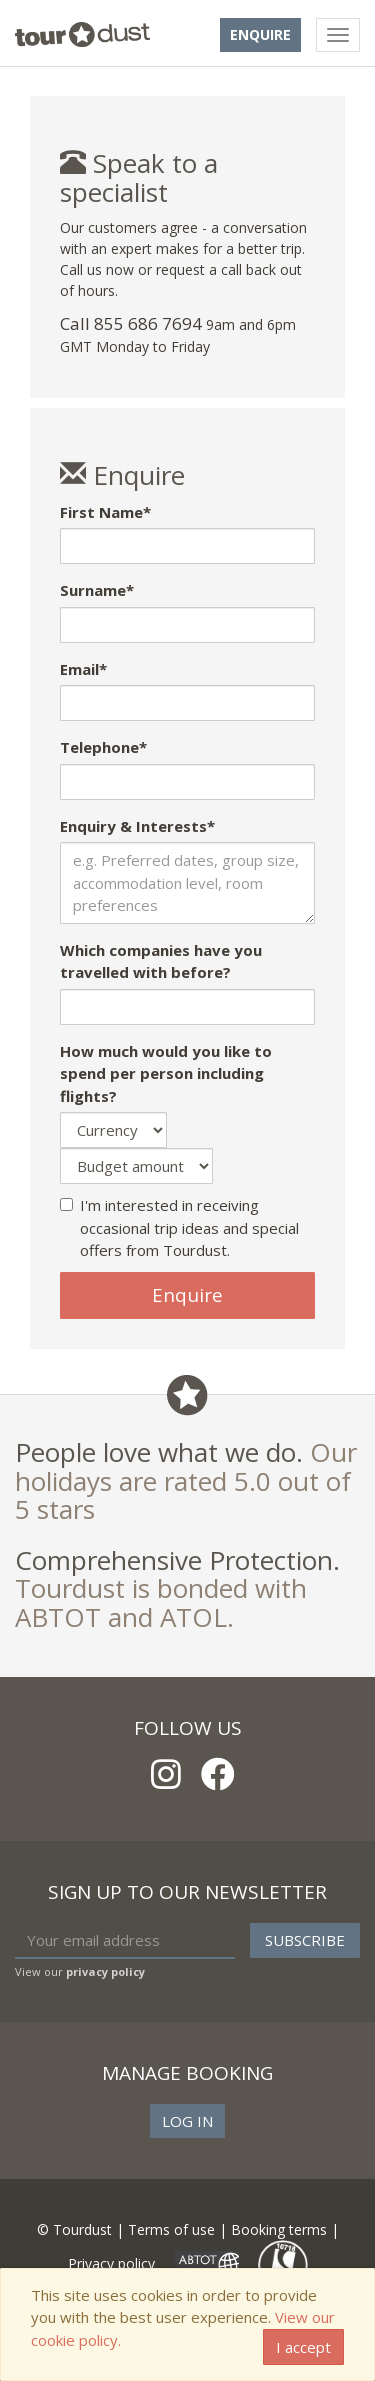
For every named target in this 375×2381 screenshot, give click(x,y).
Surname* (97, 590)
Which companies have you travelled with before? (161, 961)
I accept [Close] (303, 2347)
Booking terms (279, 2229)
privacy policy (105, 1971)
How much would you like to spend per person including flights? (166, 1073)
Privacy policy (111, 2263)
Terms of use (171, 2229)
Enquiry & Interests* (137, 826)
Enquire (260, 34)
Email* (83, 669)
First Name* (105, 512)
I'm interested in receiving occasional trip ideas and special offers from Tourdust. (179, 1227)
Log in (187, 2121)
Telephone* (103, 747)
